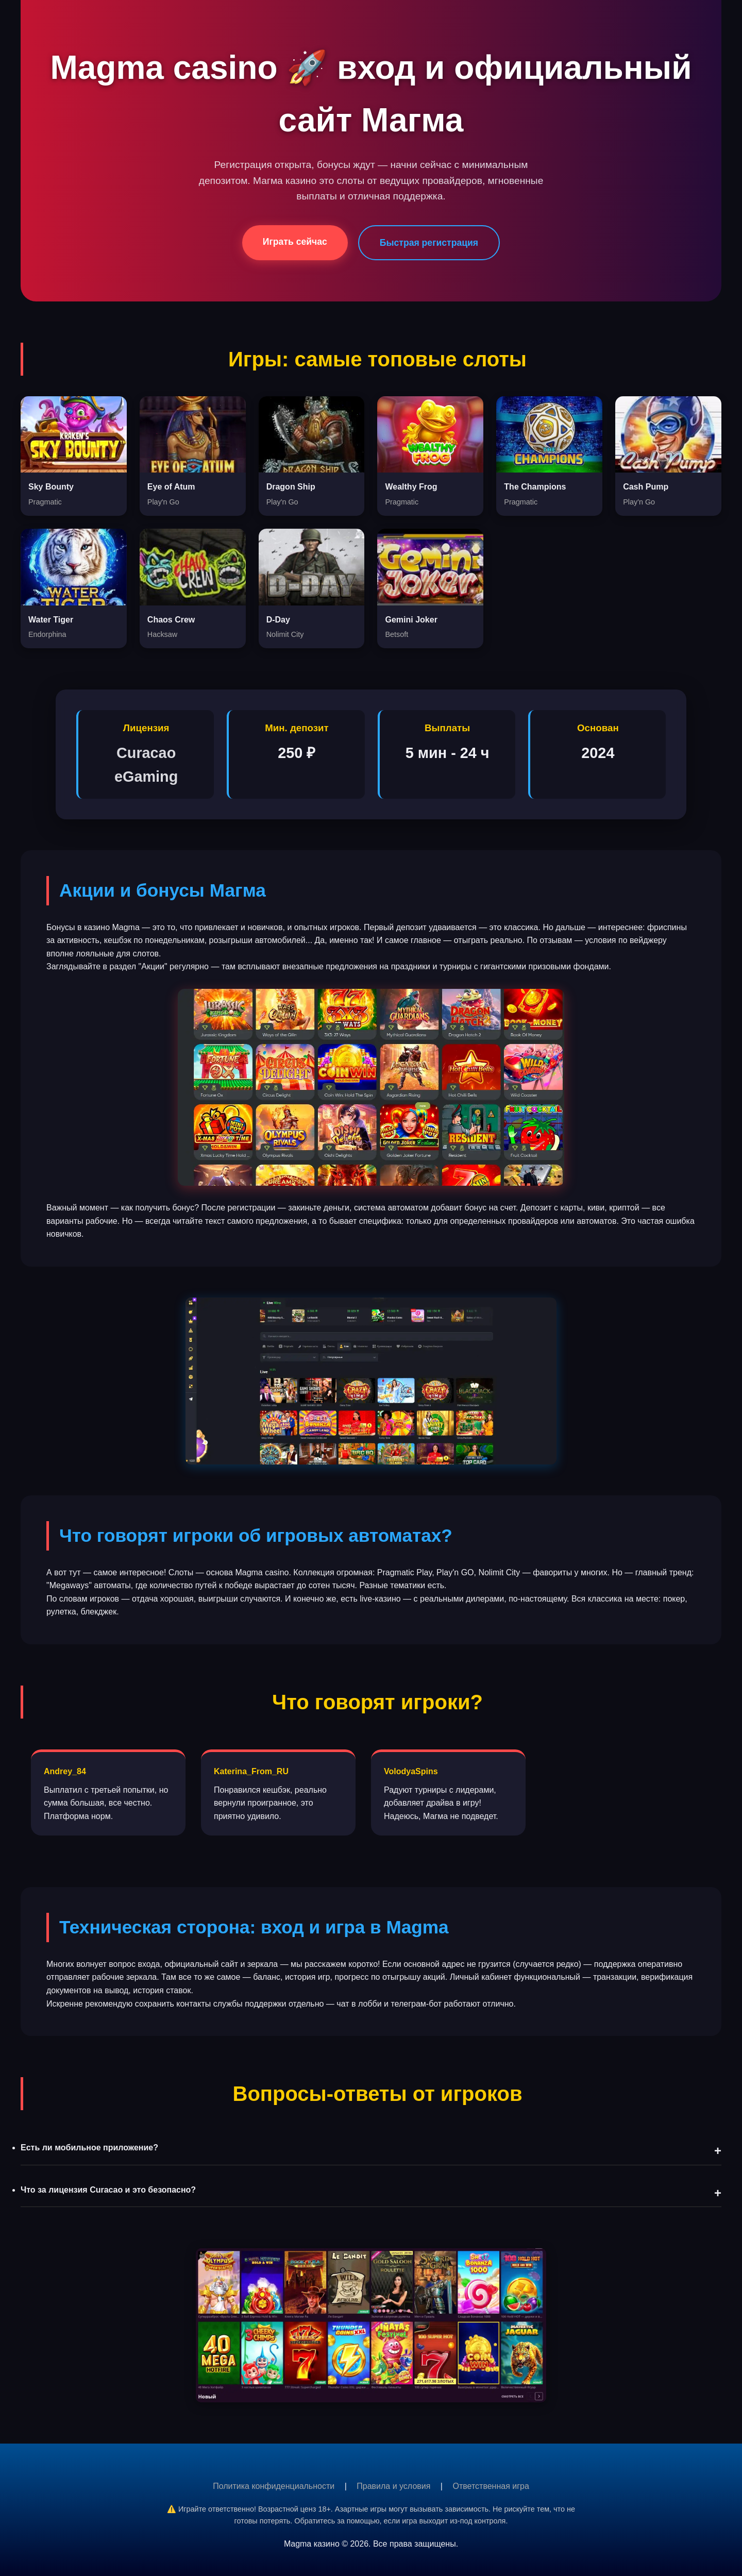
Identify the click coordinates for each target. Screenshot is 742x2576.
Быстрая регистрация (429, 243)
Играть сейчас (295, 242)
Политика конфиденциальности (273, 2486)
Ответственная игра (490, 2486)
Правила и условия (393, 2486)
